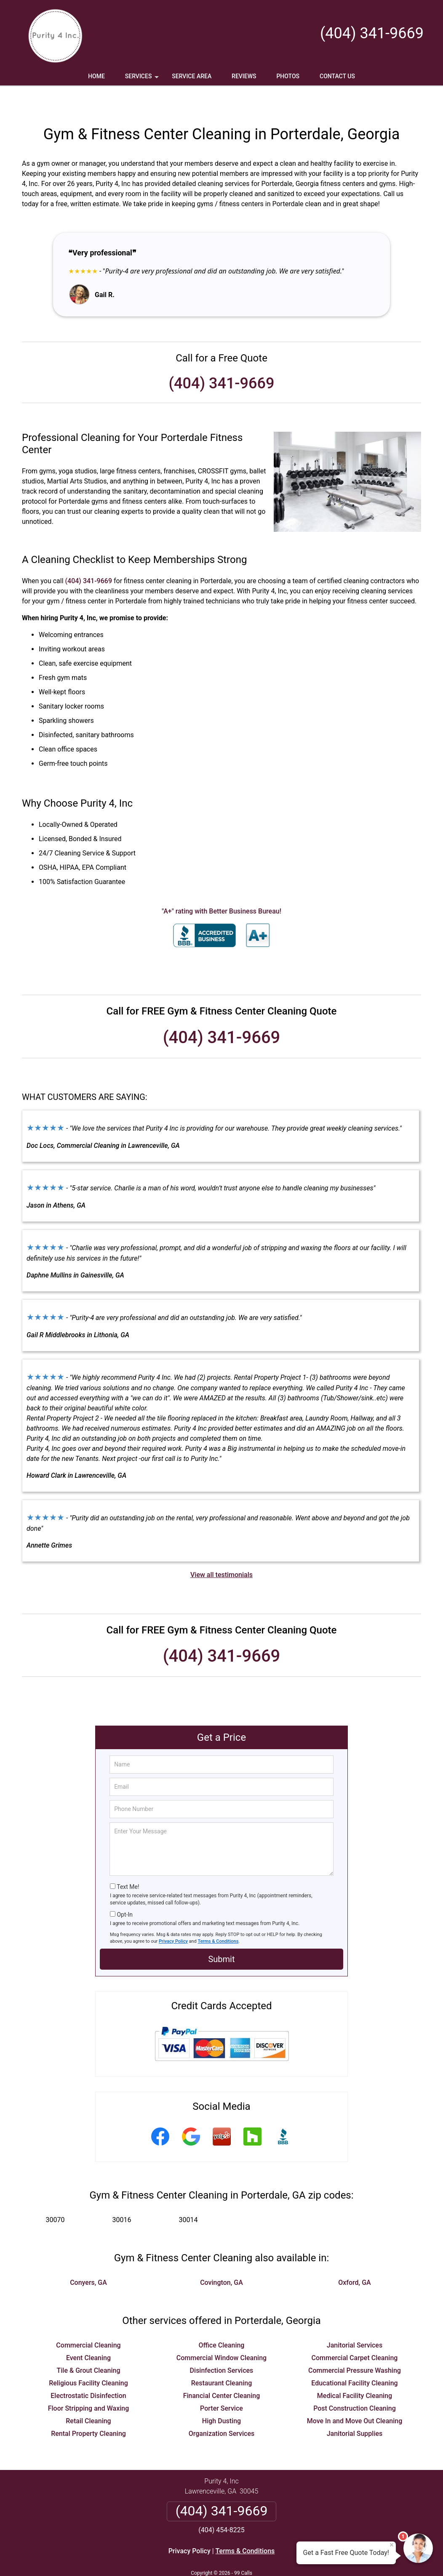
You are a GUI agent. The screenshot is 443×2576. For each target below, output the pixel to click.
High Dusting (221, 2396)
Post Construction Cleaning (354, 2383)
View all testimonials (221, 1550)
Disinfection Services (222, 2346)
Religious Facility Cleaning (88, 2358)
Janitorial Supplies (355, 2409)
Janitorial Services (354, 2320)
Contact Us (337, 76)
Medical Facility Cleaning (354, 2371)
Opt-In (124, 1889)
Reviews (244, 76)
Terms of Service (283, 2558)
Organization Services (221, 2409)
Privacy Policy (173, 1916)
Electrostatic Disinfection (88, 2371)
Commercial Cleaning (88, 2320)
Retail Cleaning (88, 2396)
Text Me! (128, 1862)
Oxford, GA (354, 2258)
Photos (287, 76)
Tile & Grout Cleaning (88, 2346)
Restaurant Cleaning (221, 2358)
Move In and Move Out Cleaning (355, 2396)
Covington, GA (221, 2258)
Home (96, 76)
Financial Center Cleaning (221, 2371)
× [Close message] (392, 2545)
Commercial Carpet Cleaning (355, 2333)
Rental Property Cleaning (88, 2409)
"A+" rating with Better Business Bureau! (221, 886)
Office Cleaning (222, 2320)
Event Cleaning (88, 2333)
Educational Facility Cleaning (354, 2358)
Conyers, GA (88, 2258)
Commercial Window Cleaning (221, 2333)
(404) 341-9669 (372, 33)
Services (142, 79)
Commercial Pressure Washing (354, 2346)
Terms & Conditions (218, 1916)
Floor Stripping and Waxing (88, 2383)
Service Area (191, 76)
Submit (221, 1934)
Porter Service (221, 2383)
